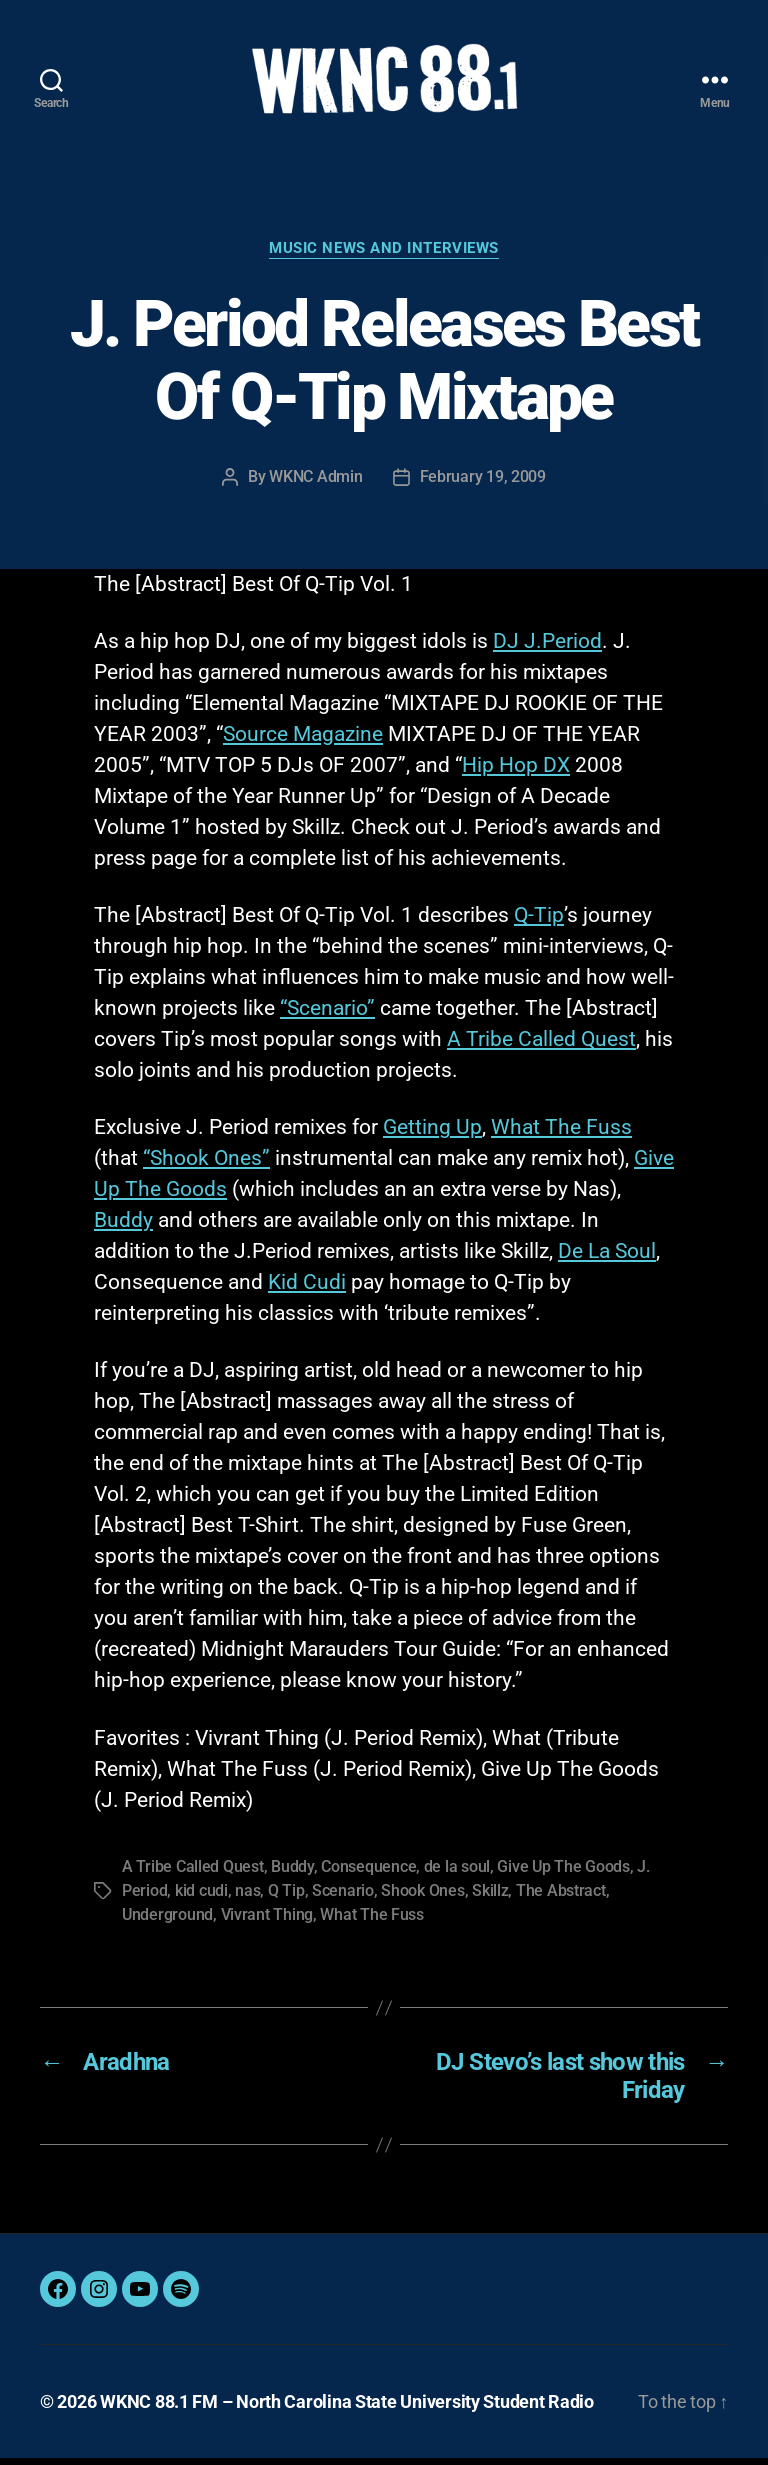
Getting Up (432, 1134)
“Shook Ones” (206, 1165)
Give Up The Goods (563, 1873)
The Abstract (561, 1897)
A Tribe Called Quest (541, 1046)
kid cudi (201, 1897)
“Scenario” (327, 1015)
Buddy (123, 1227)
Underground (167, 1921)
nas (247, 1897)
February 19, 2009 (483, 482)
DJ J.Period (547, 648)
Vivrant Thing (267, 1921)
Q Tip (286, 1897)
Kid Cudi (307, 1289)
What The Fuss (561, 1134)
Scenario (343, 1897)
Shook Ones (422, 1897)
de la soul (457, 1873)
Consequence (368, 1873)
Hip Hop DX (516, 772)
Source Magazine (303, 741)
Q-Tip (539, 922)
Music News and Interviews (384, 255)
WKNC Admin (315, 482)
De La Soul (607, 1258)
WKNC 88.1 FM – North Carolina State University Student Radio (347, 2408)
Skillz (490, 1897)
